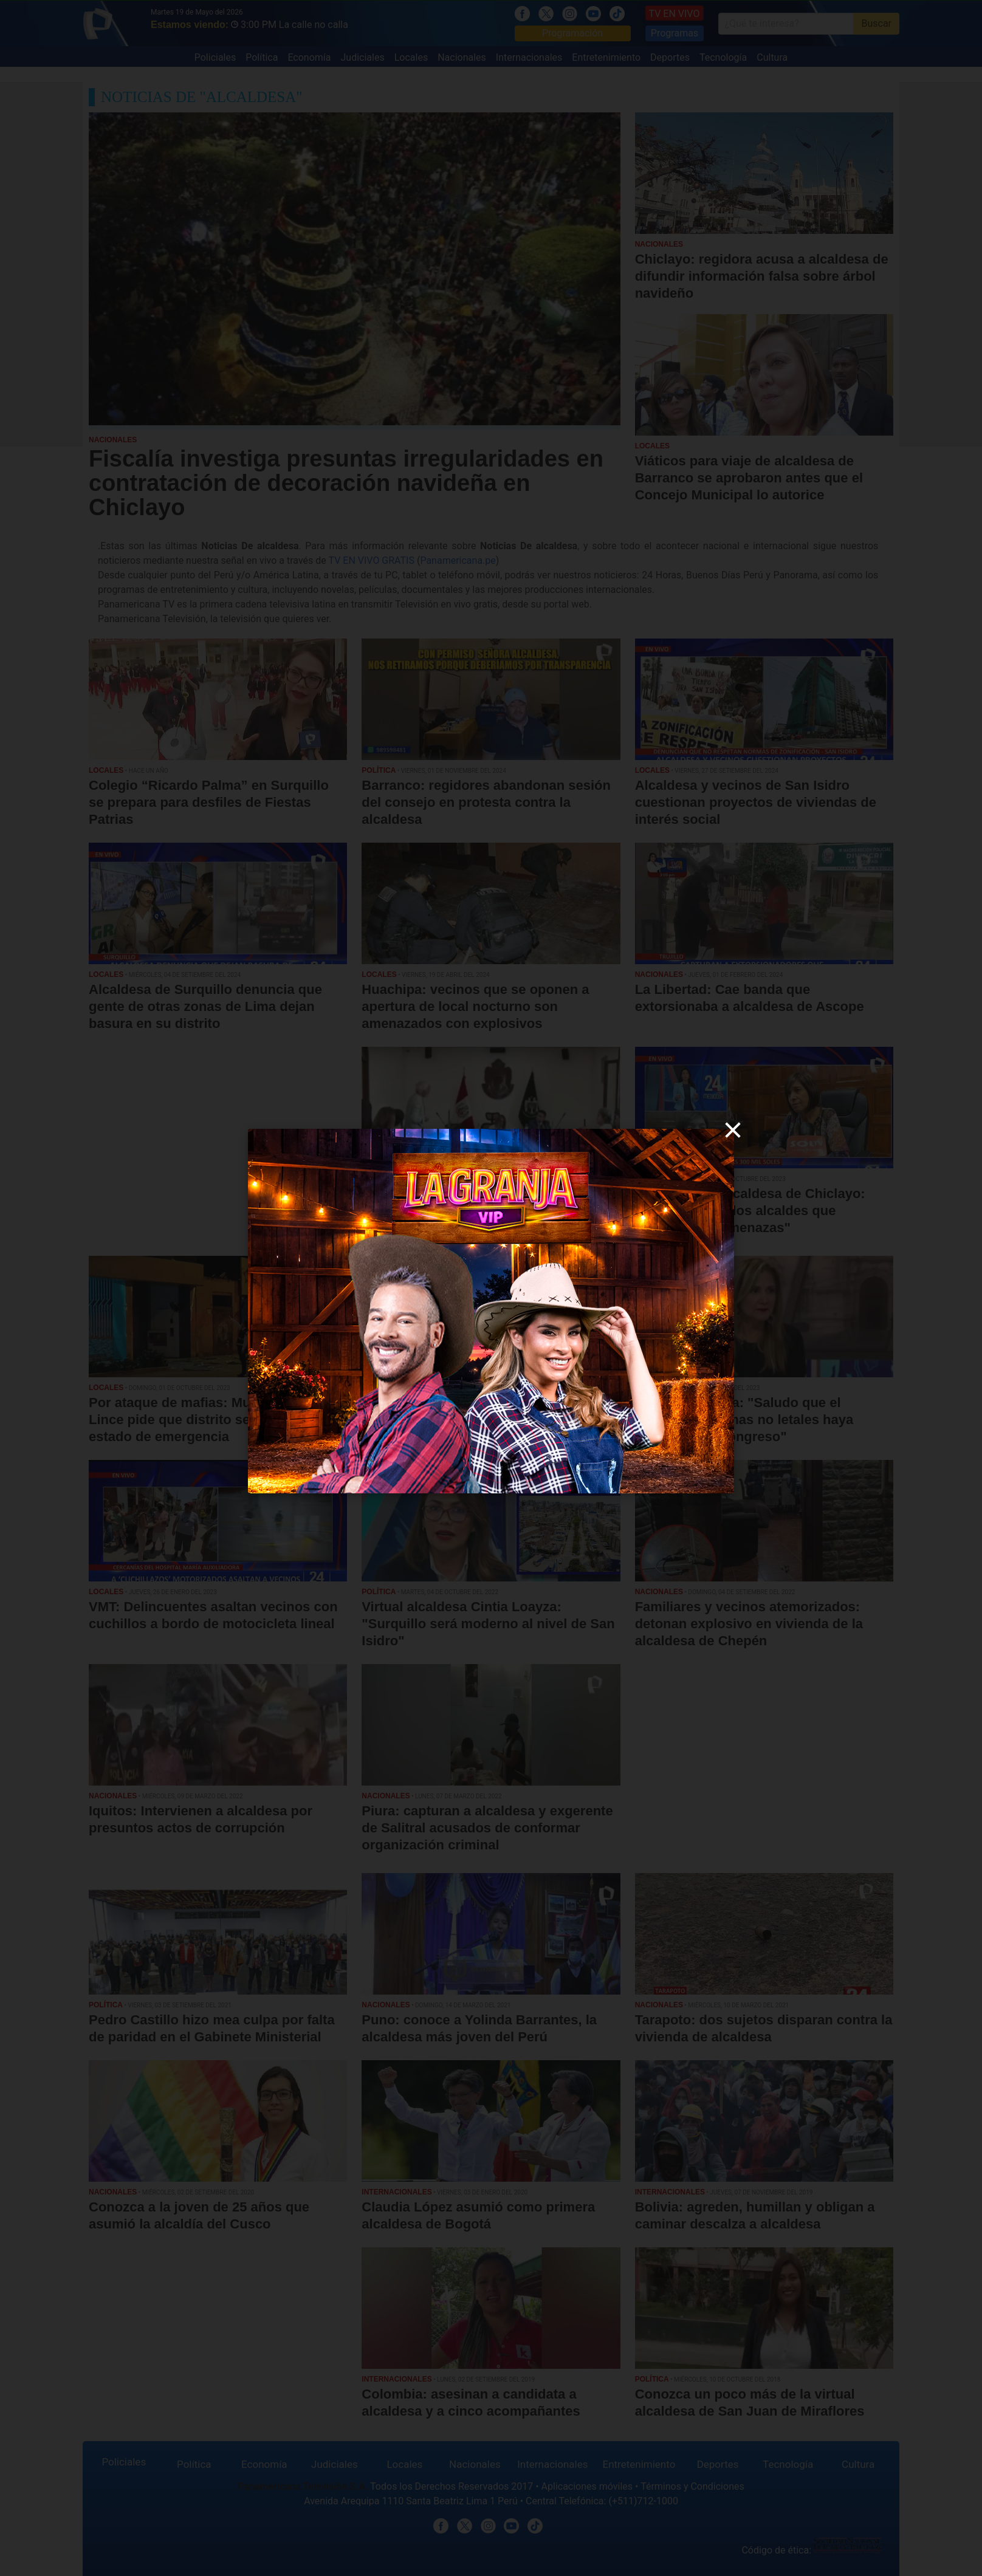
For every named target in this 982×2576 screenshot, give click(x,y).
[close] (732, 1130)
